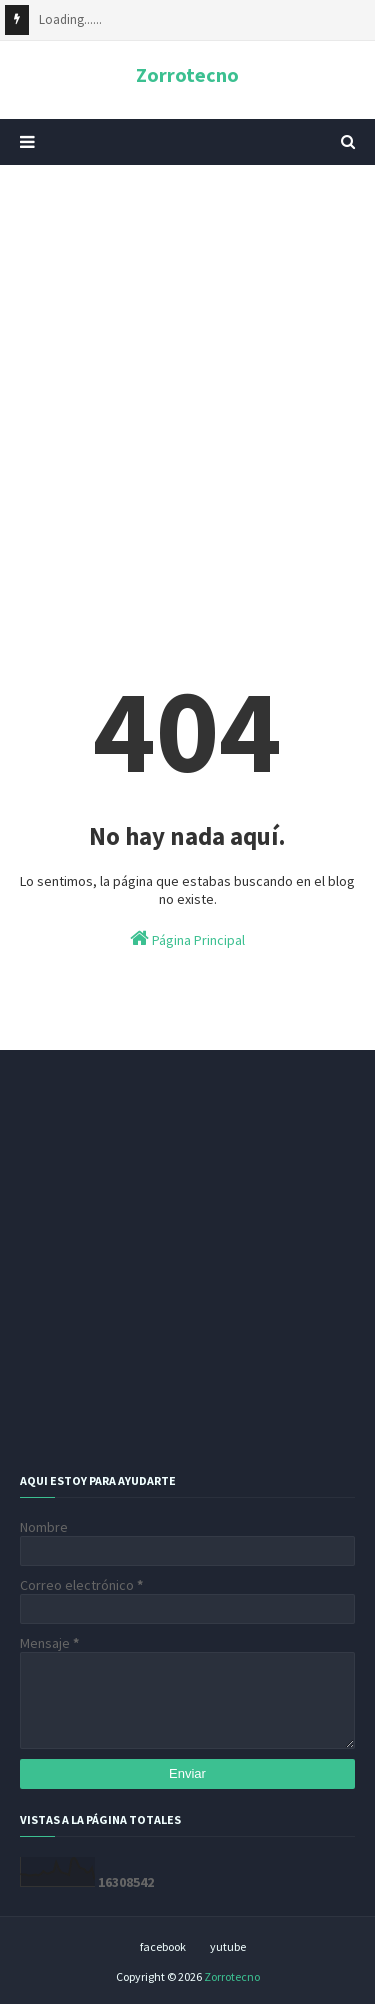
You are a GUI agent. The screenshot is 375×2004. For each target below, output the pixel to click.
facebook (163, 1946)
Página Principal (187, 938)
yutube (228, 1946)
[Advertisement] (187, 382)
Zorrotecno (187, 74)
